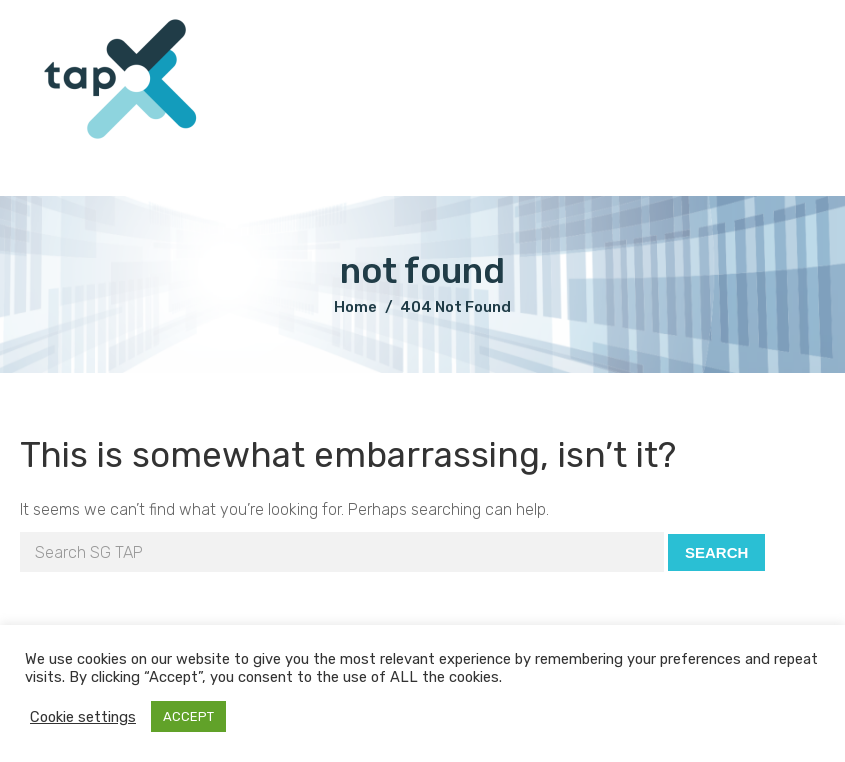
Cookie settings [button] (83, 717)
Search (716, 552)
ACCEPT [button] (188, 716)
